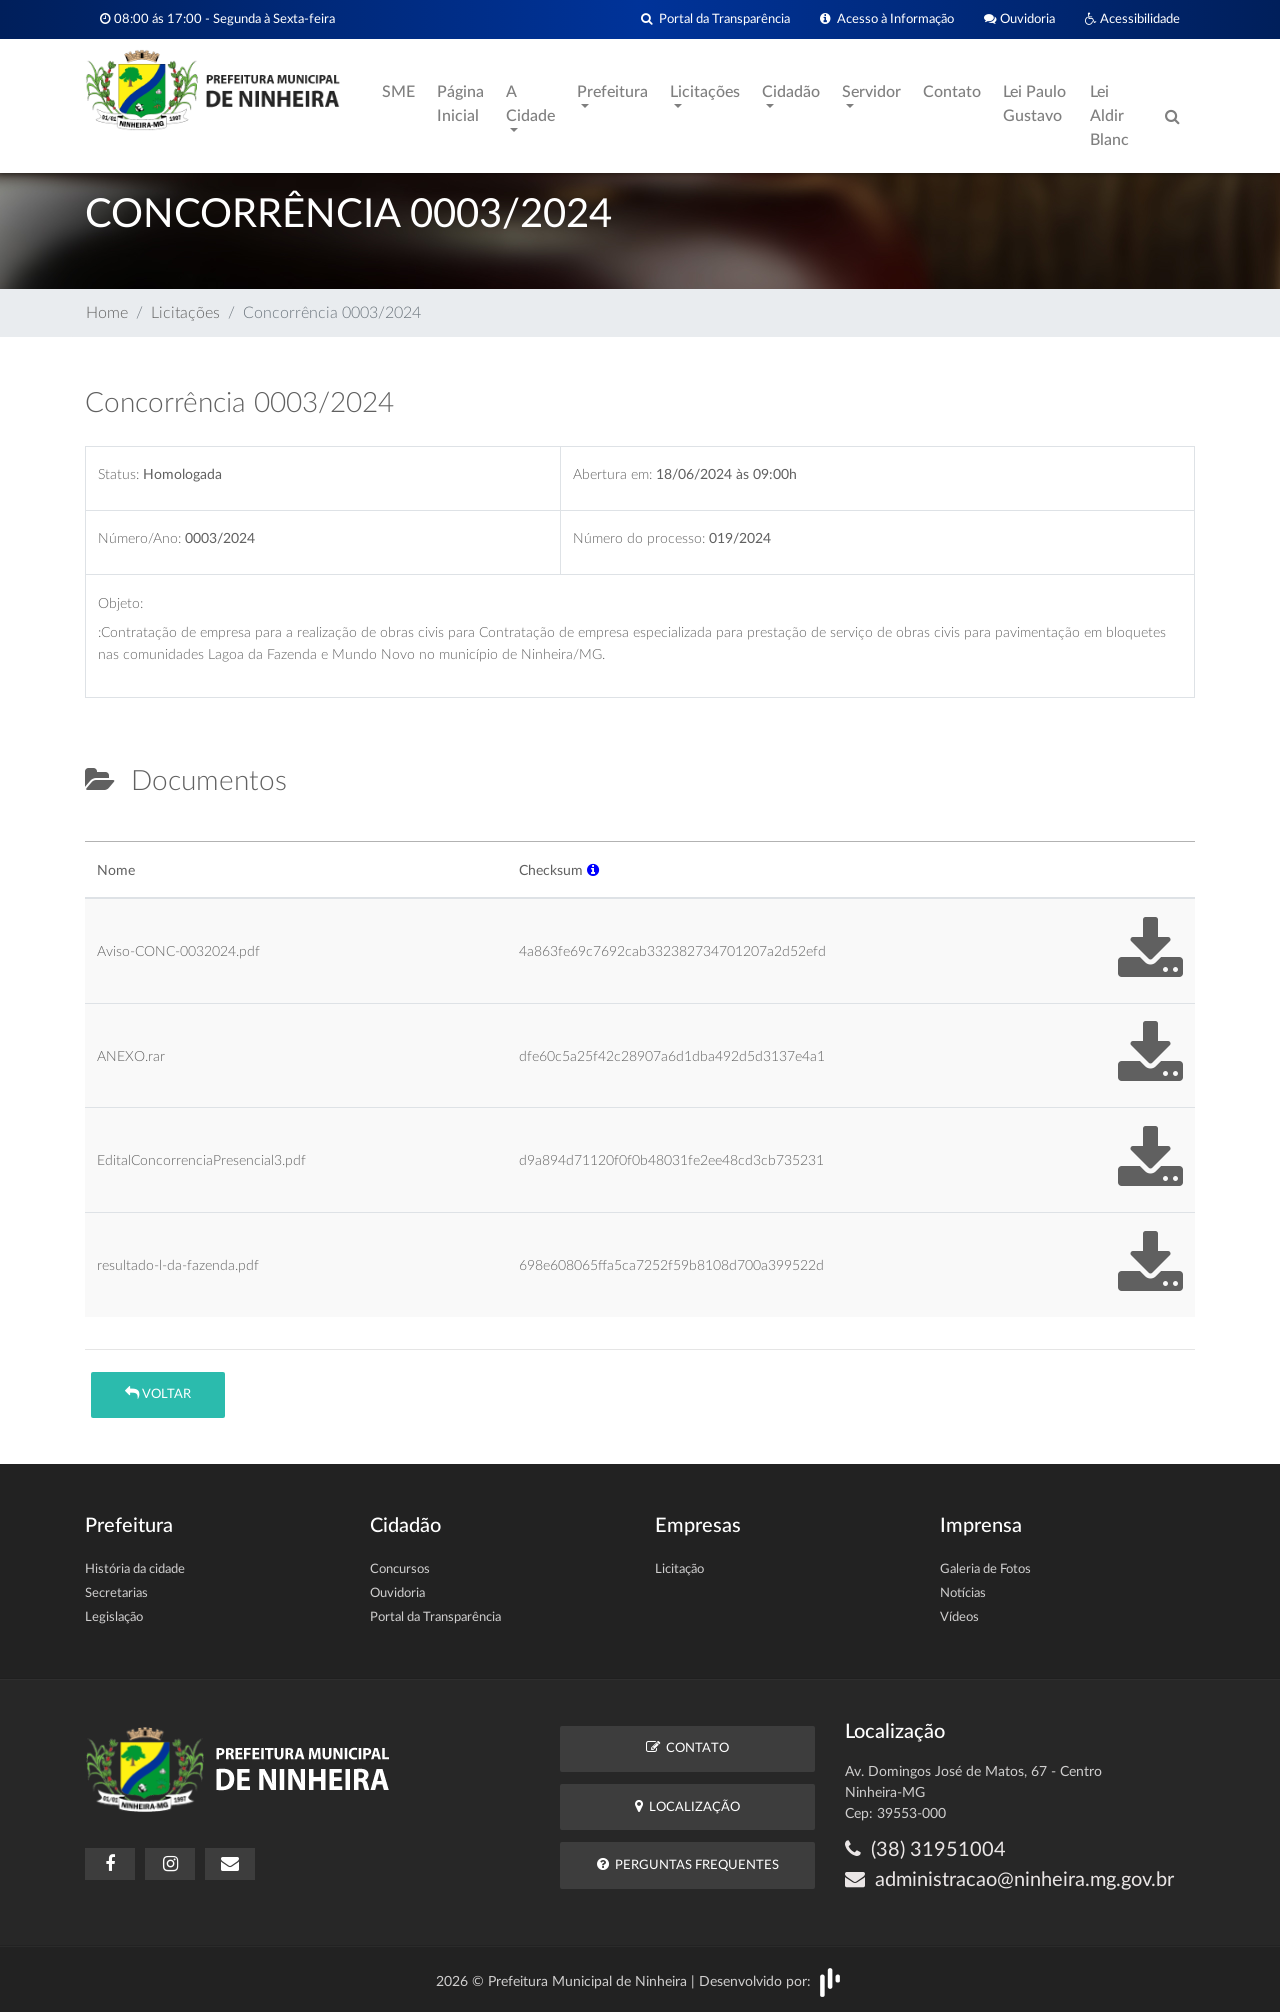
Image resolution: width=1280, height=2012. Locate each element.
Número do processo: (639, 538)
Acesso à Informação (887, 19)
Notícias (963, 1593)
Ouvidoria (1019, 19)
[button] (593, 870)
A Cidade (530, 104)
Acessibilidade (1132, 19)
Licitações (705, 92)
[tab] (102, 833)
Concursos (400, 1569)
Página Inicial (460, 104)
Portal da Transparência (715, 19)
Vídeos (959, 1617)
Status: (118, 474)
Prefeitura (612, 92)
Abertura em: (612, 474)
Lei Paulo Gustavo (1034, 104)
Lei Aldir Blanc (1109, 116)
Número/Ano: (139, 538)
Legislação (114, 1617)
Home (107, 313)
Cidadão (791, 92)
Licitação (679, 1569)
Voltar (158, 1393)
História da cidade (135, 1569)
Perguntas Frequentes (688, 1864)
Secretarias (116, 1593)
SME (398, 92)
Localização (687, 1806)
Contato (952, 92)
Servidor (871, 92)
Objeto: (120, 603)
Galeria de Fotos (985, 1569)
